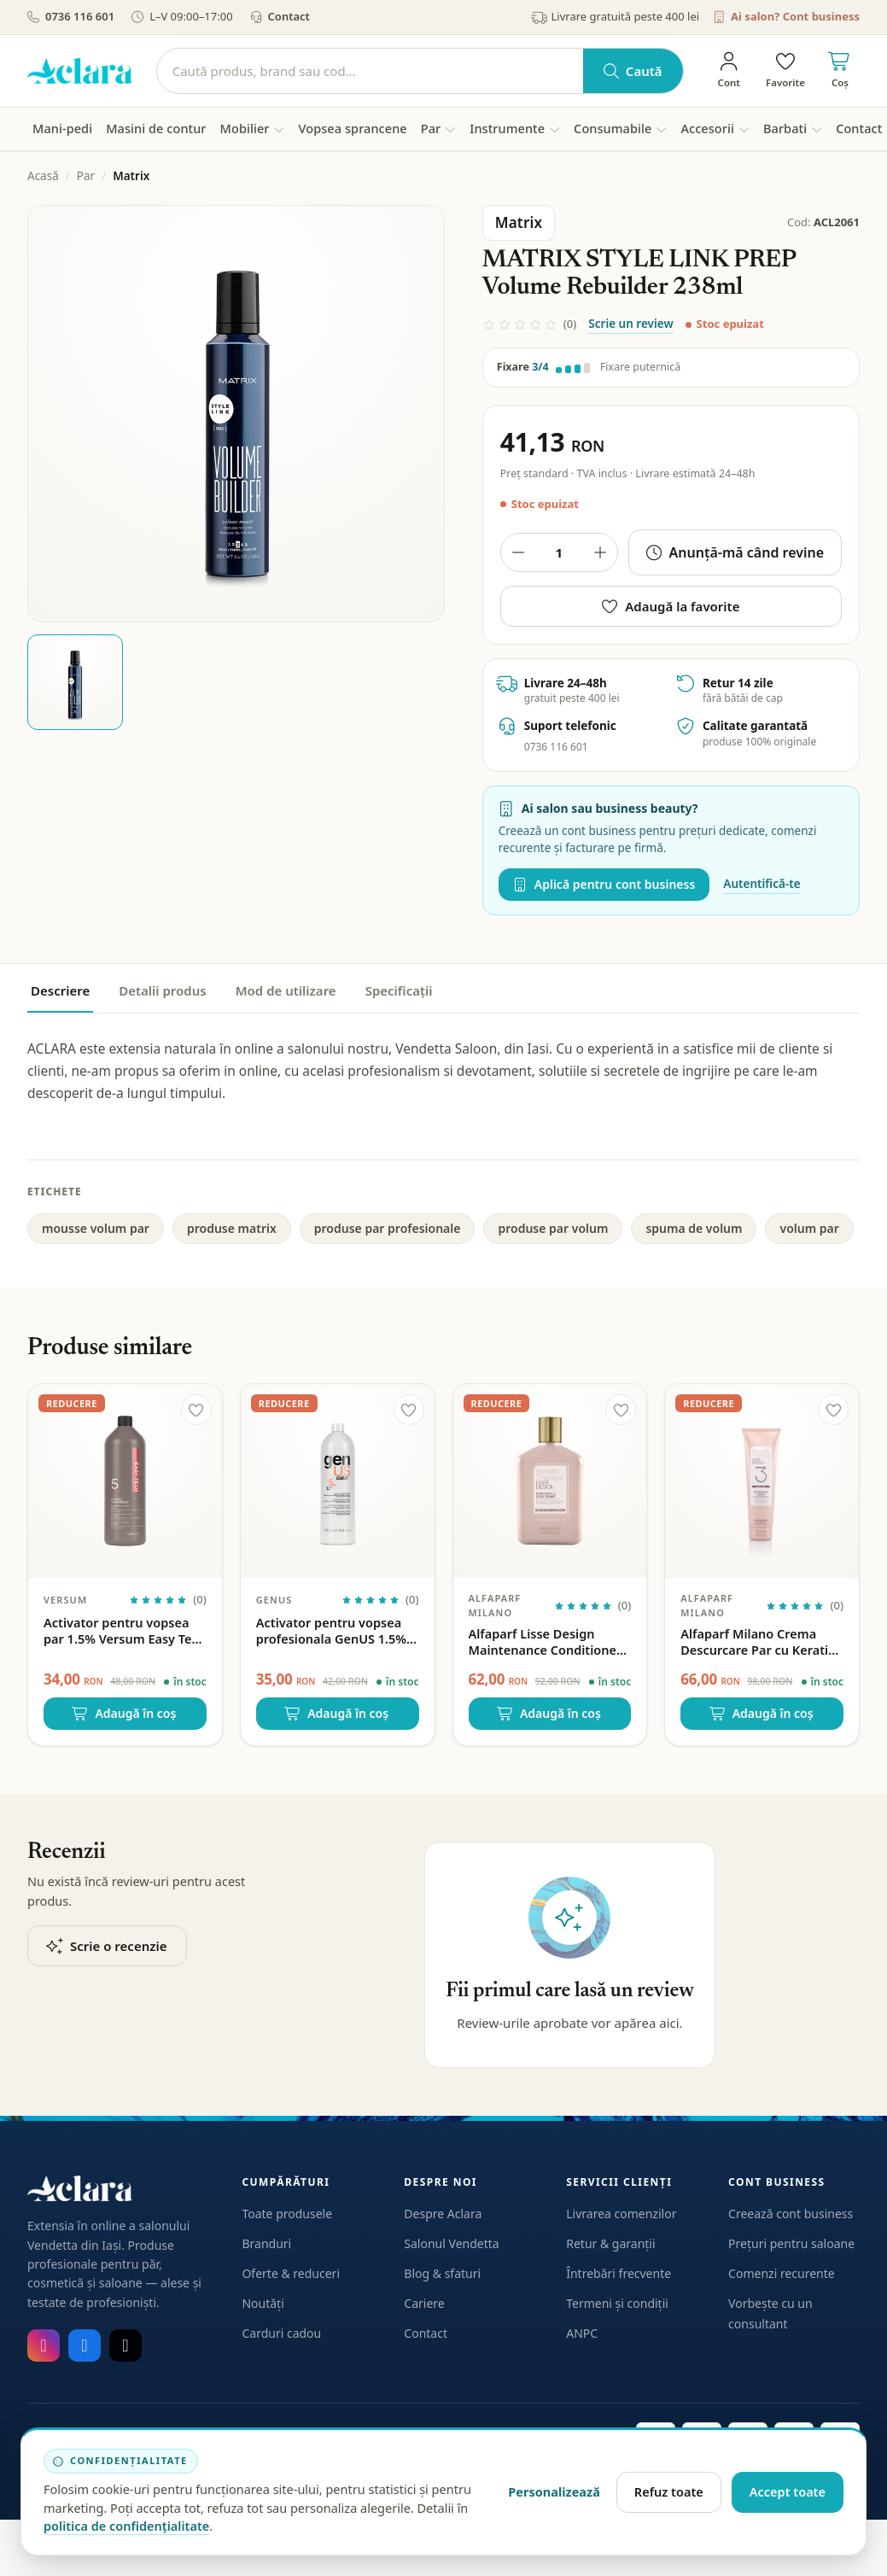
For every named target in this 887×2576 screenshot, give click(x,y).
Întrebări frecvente (618, 2273)
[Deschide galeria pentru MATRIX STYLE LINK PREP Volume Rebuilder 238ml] (236, 413)
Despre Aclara (442, 2213)
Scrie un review (630, 323)
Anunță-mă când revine (735, 552)
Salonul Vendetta (451, 2243)
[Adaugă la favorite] (196, 1409)
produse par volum (553, 1228)
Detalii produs (162, 990)
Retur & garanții (610, 2243)
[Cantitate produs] (559, 552)
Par (86, 176)
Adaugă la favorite (670, 606)
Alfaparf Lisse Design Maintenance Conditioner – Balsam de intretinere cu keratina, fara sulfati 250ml (550, 1642)
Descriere (60, 990)
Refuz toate (668, 2491)
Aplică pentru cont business (604, 884)
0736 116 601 (70, 16)
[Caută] (370, 71)
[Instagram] (43, 2345)
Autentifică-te (761, 883)
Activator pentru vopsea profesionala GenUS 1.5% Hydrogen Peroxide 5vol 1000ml (331, 1631)
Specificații (399, 990)
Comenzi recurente (781, 2273)
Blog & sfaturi (442, 2273)
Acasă (43, 176)
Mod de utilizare (286, 990)
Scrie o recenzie (107, 1945)
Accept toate (788, 2491)
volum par (808, 1228)
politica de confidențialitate (126, 2525)
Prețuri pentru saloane (791, 2243)
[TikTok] (125, 2345)
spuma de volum (693, 1228)
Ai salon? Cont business (786, 16)
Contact (280, 16)
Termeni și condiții (617, 2303)
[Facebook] (84, 2345)
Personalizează (554, 2491)
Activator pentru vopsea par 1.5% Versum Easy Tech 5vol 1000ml (125, 1631)
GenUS (274, 1599)
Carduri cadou (281, 2333)
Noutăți (262, 2303)
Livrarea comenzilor (621, 2213)
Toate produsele (287, 2213)
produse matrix (232, 1228)
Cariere (424, 2303)
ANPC (582, 2333)
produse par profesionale (387, 1228)
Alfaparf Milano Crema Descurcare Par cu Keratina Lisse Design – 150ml (761, 1642)
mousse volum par (95, 1228)
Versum (65, 1599)
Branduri (266, 2243)
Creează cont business (790, 2213)
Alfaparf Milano (495, 1605)
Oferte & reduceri (291, 2273)
